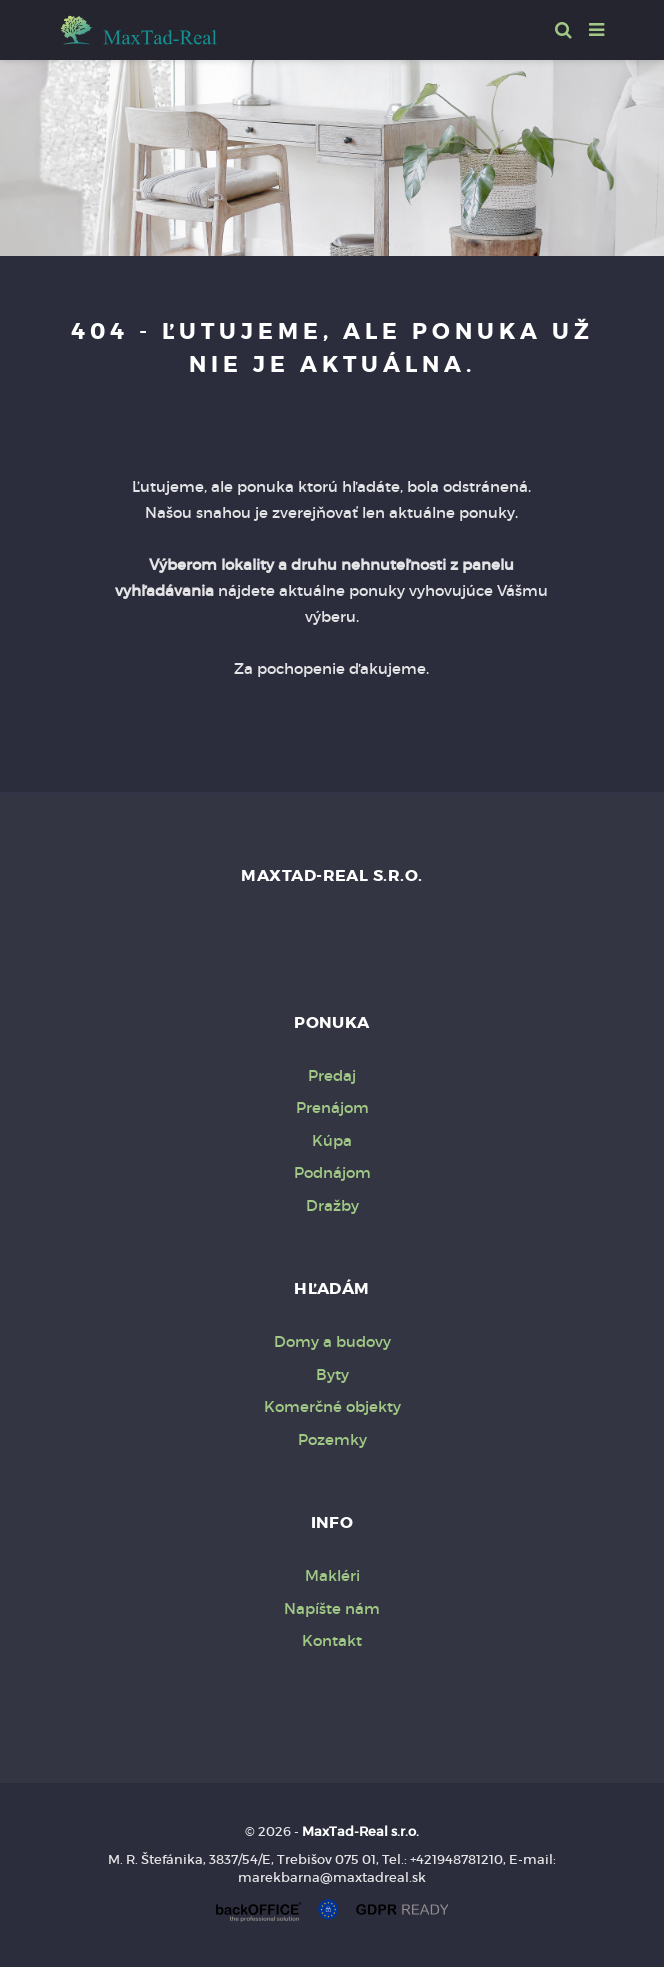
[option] (332, 153)
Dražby (332, 1205)
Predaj (332, 1075)
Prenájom (332, 1107)
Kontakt (332, 1640)
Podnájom (332, 1172)
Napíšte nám (332, 1608)
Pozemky (332, 1439)
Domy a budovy (332, 1341)
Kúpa (332, 1140)
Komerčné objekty (332, 1406)
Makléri (332, 1575)
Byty (332, 1374)
